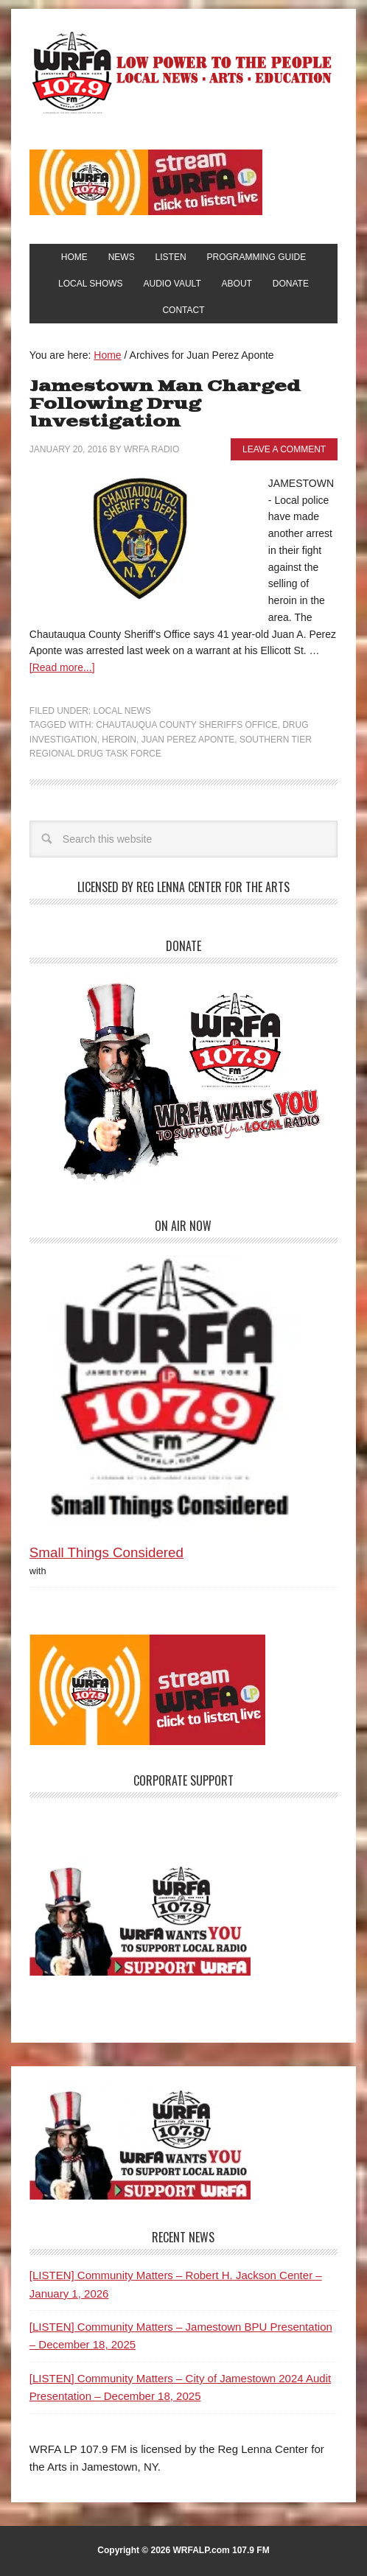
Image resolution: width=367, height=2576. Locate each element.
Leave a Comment (284, 449)
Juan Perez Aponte (188, 739)
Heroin (119, 739)
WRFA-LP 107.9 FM (183, 72)
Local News (122, 711)
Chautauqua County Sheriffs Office (186, 725)
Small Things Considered (106, 1552)
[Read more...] (62, 667)
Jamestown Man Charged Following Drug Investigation (165, 404)
